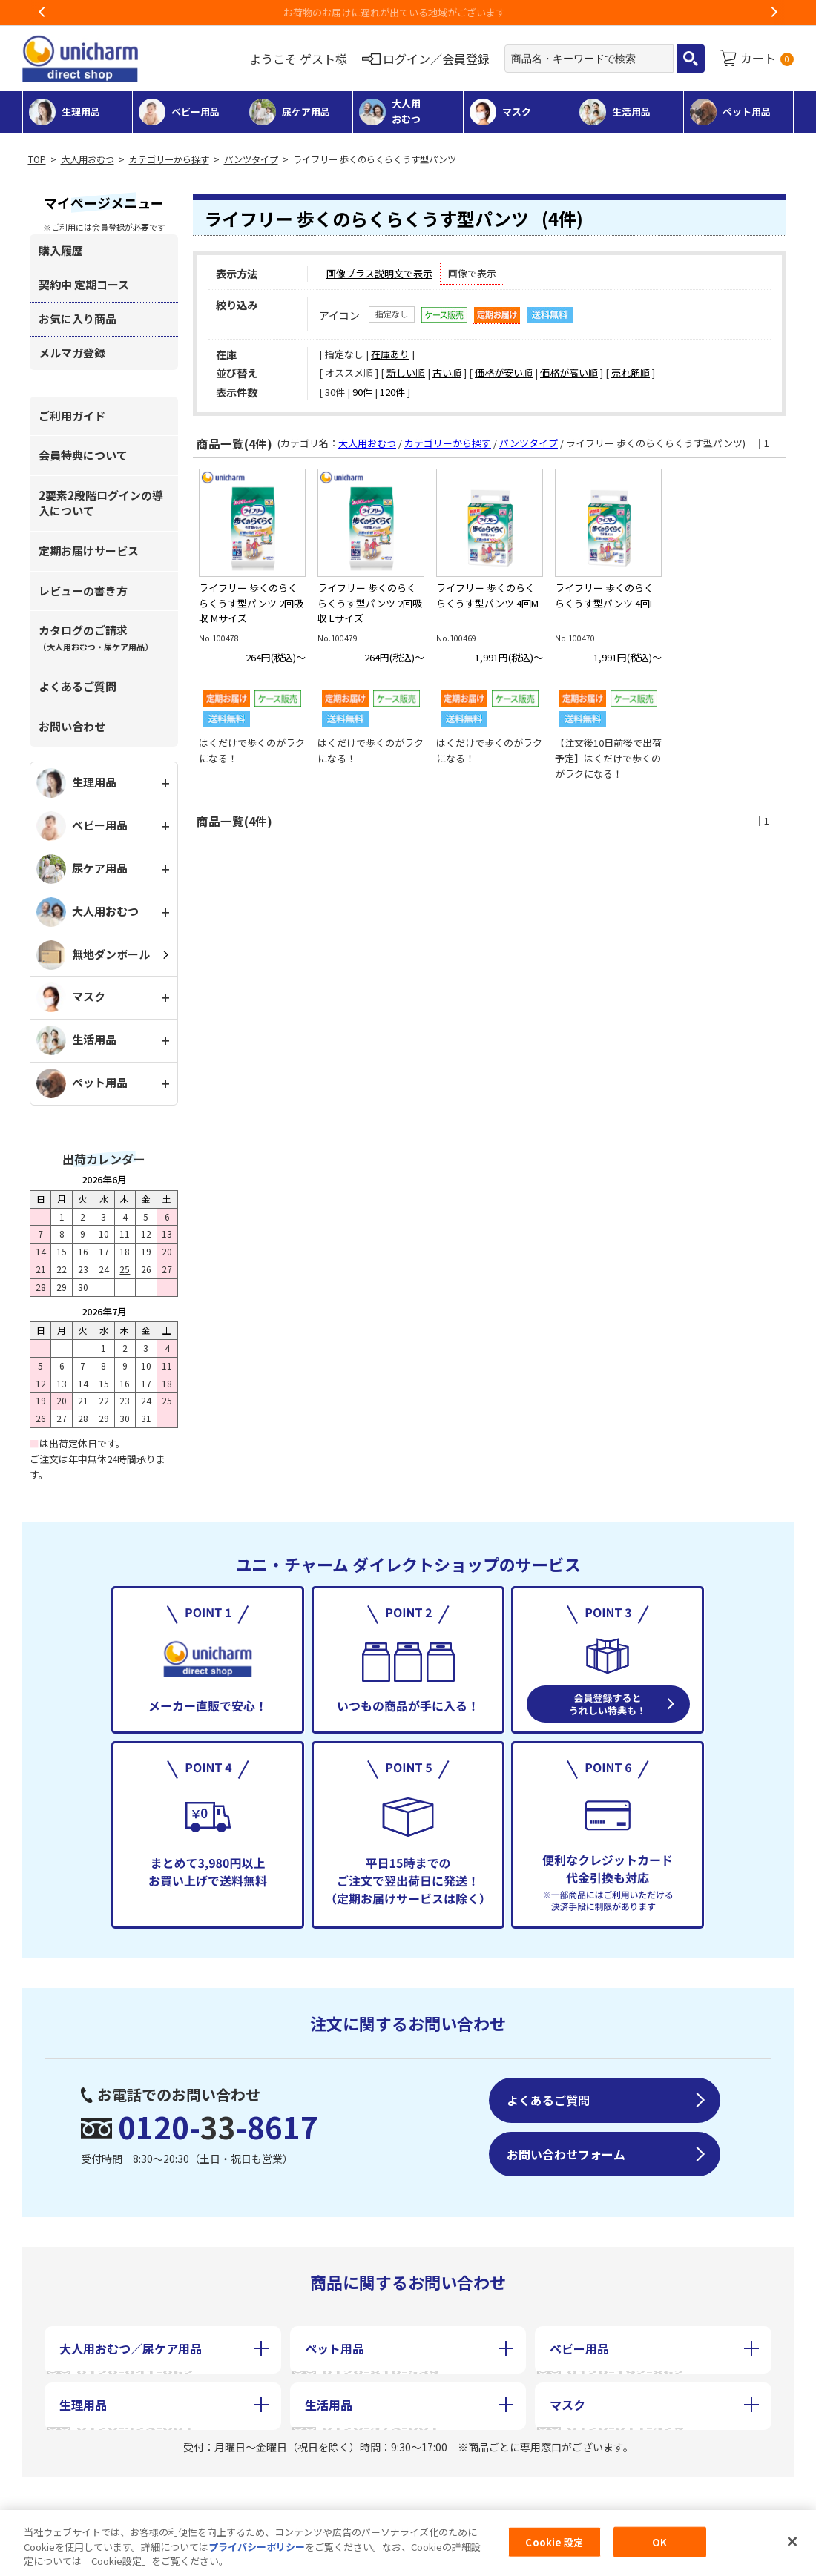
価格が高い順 (569, 373)
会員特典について (83, 455)
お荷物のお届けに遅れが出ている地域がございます (408, 12)
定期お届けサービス (89, 550)
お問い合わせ (72, 726)
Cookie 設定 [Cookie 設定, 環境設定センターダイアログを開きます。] (554, 2544)
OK (659, 2544)
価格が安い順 (504, 373)
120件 (392, 392)
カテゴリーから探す (169, 159)
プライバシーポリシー (256, 2548)
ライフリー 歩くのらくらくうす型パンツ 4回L (605, 595)
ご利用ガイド (72, 415)
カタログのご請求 (96, 637)
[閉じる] (792, 2542)
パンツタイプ (251, 159)
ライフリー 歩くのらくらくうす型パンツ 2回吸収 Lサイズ (369, 603)
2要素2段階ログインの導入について (101, 502)
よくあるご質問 (77, 686)
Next (774, 12)
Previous (42, 12)
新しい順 (405, 373)
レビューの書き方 (83, 590)
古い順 (446, 373)
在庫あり (390, 354)
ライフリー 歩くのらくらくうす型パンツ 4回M (487, 595)
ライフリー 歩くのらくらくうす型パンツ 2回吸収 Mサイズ (251, 603)
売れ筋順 (630, 373)
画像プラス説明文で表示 (379, 273)
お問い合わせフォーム (566, 2154)
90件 (362, 392)
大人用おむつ (87, 159)
